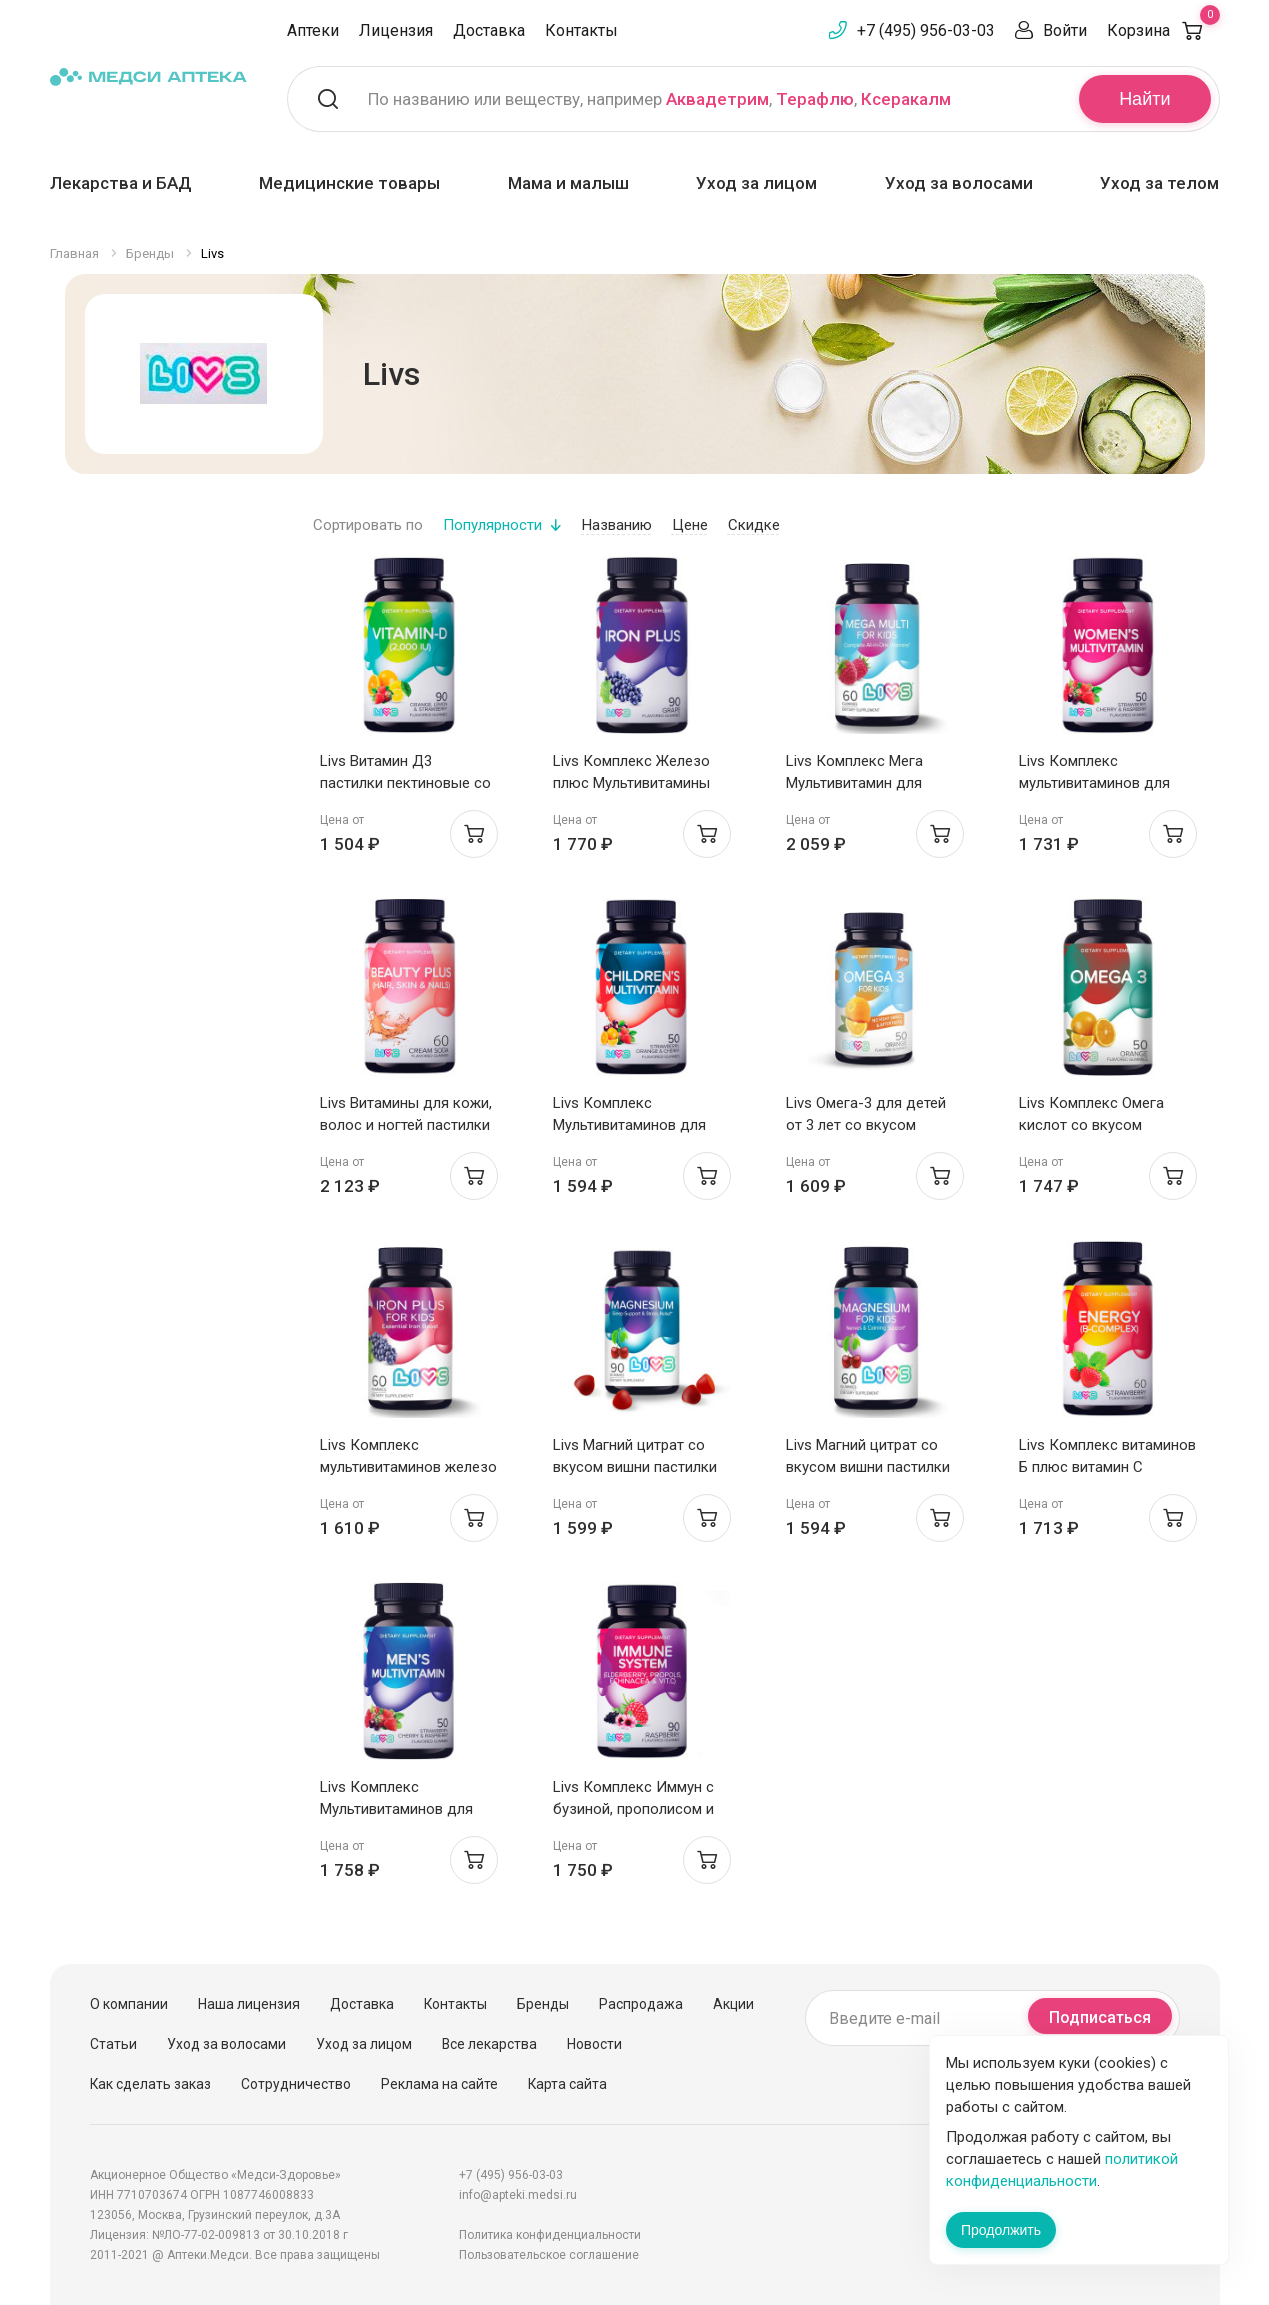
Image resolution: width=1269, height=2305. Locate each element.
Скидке (754, 525)
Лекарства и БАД (121, 183)
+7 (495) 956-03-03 (926, 30)
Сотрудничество (296, 2084)
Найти (1144, 99)
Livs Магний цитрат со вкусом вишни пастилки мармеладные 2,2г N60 (868, 1467)
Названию (617, 525)
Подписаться (1100, 2017)
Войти (1065, 30)
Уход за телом (1159, 183)
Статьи (113, 2044)
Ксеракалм (906, 99)
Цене (690, 525)
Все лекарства (489, 2044)
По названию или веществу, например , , (659, 99)
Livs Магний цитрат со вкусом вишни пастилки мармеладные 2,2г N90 (635, 1467)
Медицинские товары (349, 183)
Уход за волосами (959, 183)
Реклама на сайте (439, 2084)
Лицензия (396, 30)
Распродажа (641, 2004)
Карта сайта (567, 2084)
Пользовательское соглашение (549, 2255)
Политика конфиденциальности (550, 2235)
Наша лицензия (249, 2004)
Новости (594, 2044)
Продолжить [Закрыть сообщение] (1001, 2230)
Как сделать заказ (150, 2084)
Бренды (543, 2004)
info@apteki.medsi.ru (518, 2195)
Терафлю (815, 99)
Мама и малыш (568, 183)
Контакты (581, 30)
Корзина (1163, 30)
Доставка (489, 30)
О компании (129, 2004)
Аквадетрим (717, 99)
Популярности (492, 525)
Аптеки (313, 30)
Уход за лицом (756, 183)
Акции (733, 2004)
